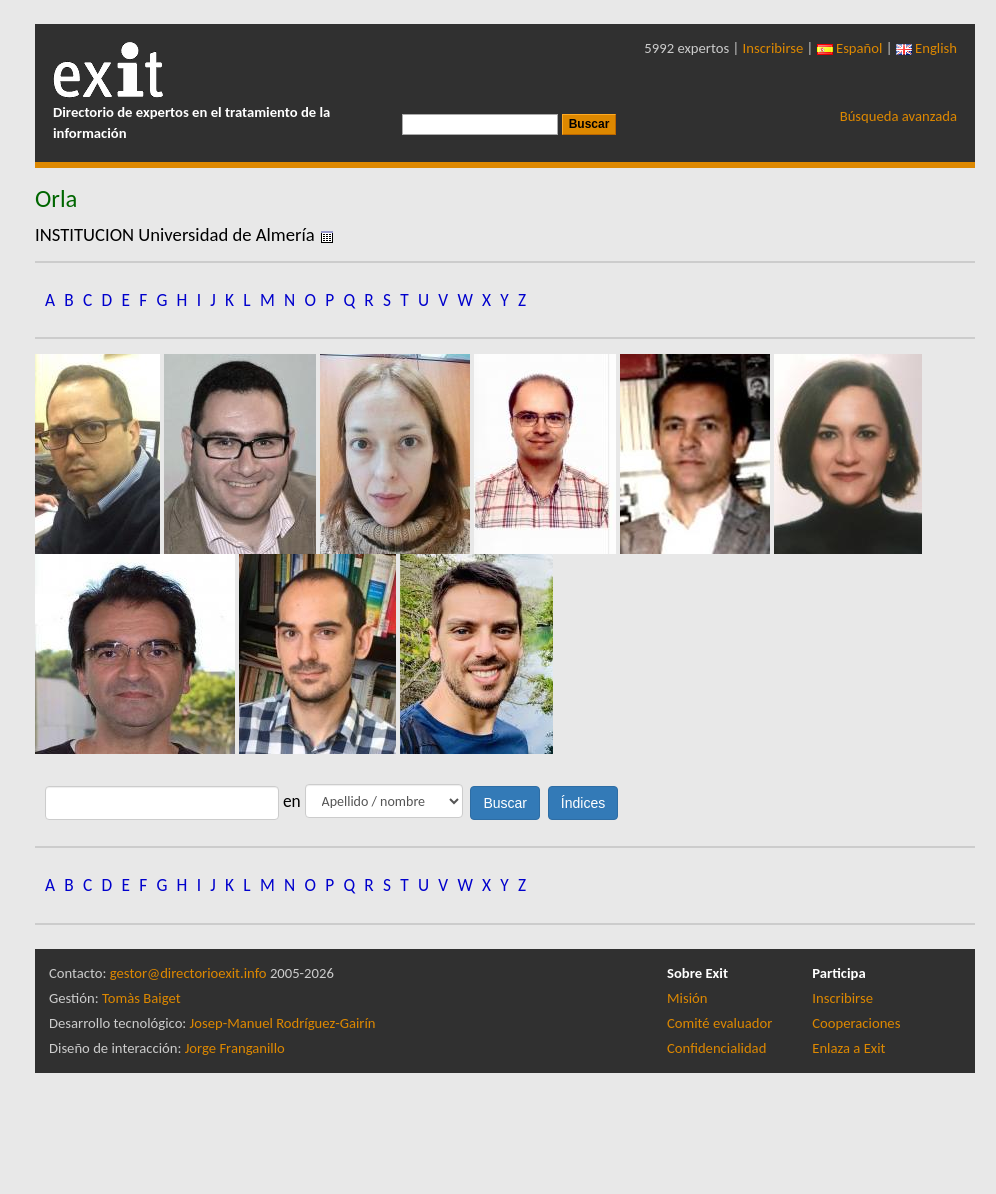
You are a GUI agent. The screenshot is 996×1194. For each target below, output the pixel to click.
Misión (687, 998)
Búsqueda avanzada (898, 116)
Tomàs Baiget (141, 998)
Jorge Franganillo (235, 1048)
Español (850, 48)
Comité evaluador (719, 1023)
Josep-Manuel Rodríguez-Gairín (283, 1023)
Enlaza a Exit (848, 1048)
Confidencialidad (716, 1048)
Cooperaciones (856, 1023)
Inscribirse (773, 48)
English (926, 48)
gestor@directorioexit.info (188, 973)
